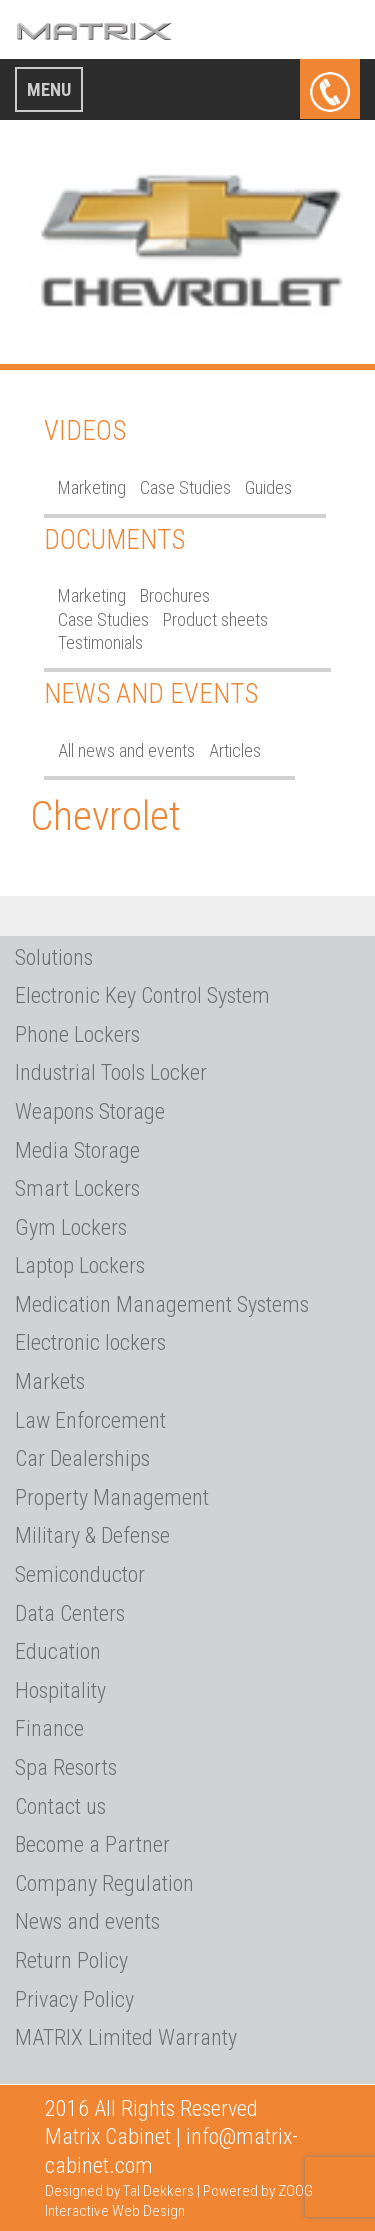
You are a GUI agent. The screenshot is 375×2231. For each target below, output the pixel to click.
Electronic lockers (90, 1342)
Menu (49, 89)
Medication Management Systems (162, 1304)
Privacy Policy (74, 1999)
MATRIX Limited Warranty (126, 2037)
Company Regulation (104, 1883)
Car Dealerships (82, 1458)
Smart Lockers (77, 1188)
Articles (235, 750)
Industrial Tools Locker (111, 1072)
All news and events (126, 750)
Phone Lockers (77, 1034)
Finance (49, 1728)
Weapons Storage (90, 1111)
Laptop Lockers (80, 1265)
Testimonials (100, 642)
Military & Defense (92, 1535)
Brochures (175, 595)
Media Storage (77, 1150)
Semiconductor (80, 1574)
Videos (85, 431)
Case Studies (185, 487)
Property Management (112, 1497)
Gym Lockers (71, 1227)
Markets (50, 1381)
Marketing (92, 487)
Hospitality (60, 1690)
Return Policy (71, 1960)
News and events (87, 1921)
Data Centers (70, 1613)
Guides (268, 487)
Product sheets (215, 619)
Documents (114, 540)
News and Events (151, 694)
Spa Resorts (66, 1767)
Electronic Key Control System (142, 995)
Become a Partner (92, 1844)
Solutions (54, 957)
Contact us (60, 1806)
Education (58, 1651)
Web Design (148, 2211)
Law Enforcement (90, 1420)
